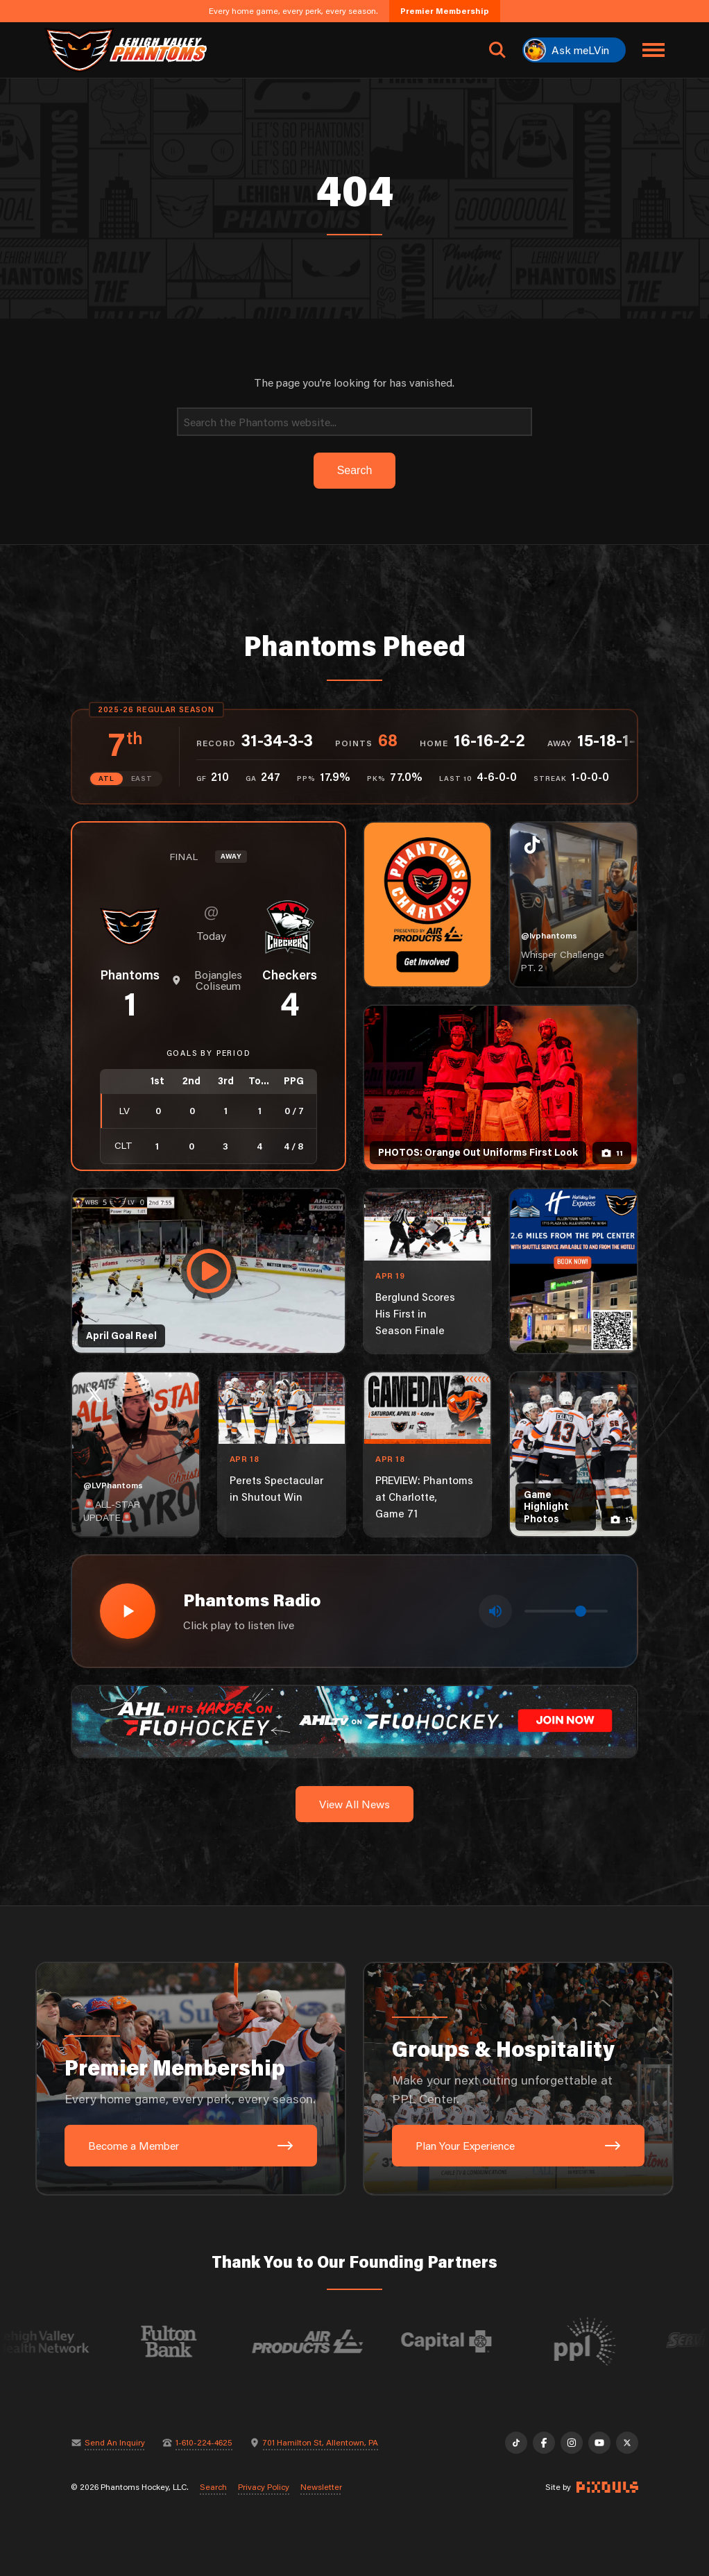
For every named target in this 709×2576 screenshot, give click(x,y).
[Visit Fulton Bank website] (204, 2341)
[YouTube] (599, 2443)
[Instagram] (572, 2443)
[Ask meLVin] (574, 49)
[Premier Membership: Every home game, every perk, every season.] (190, 2079)
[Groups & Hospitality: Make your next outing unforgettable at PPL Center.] (518, 2079)
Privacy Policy (263, 2487)
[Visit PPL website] (620, 2341)
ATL (106, 778)
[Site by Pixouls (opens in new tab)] (607, 2487)
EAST (142, 778)
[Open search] (497, 50)
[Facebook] (544, 2443)
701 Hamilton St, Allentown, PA (320, 2443)
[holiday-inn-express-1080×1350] (573, 1271)
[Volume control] (566, 1611)
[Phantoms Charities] (427, 904)
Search (213, 2487)
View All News (354, 1803)
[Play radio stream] (127, 1611)
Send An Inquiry (115, 2443)
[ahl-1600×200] (354, 1719)
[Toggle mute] (495, 1611)
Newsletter (321, 2487)
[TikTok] (516, 2443)
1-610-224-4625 (204, 2443)
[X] (627, 2443)
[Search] (354, 421)
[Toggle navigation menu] (653, 50)
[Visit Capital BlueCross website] (481, 2341)
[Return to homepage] (125, 50)
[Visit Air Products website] (342, 2341)
